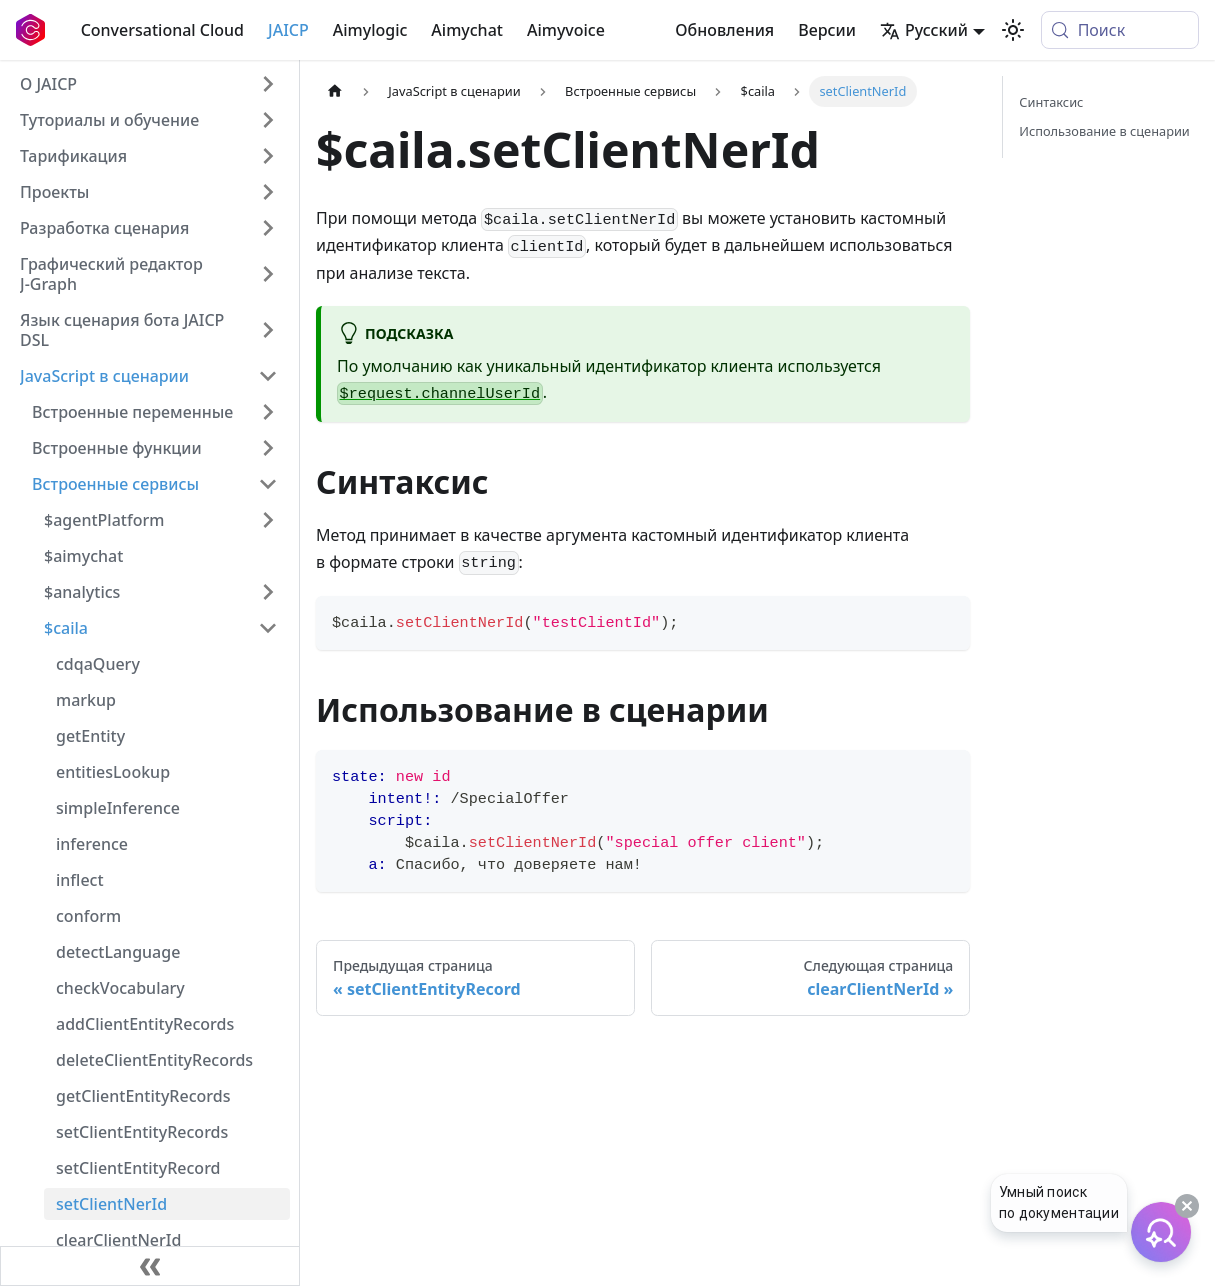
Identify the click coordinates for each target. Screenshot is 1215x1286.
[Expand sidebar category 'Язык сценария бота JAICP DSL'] (268, 330)
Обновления (724, 30)
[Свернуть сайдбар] (150, 1266)
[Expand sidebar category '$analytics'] (268, 592)
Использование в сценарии (1104, 131)
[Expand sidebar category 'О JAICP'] (268, 84)
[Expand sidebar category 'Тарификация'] (268, 156)
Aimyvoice (566, 30)
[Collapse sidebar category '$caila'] (268, 628)
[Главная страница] (335, 91)
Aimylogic (370, 30)
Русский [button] (924, 30)
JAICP (288, 30)
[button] (149, 120)
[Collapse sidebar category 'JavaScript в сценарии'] (268, 376)
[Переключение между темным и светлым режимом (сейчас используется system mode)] (1013, 30)
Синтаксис (1051, 102)
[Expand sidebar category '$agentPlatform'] (268, 520)
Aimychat (467, 30)
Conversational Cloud (162, 30)
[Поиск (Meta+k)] (1120, 30)
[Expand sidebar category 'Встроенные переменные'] (268, 412)
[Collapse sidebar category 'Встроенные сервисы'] (268, 484)
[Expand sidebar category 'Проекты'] (268, 192)
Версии (827, 30)
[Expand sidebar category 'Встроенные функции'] (268, 448)
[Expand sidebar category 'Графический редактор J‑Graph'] (268, 274)
